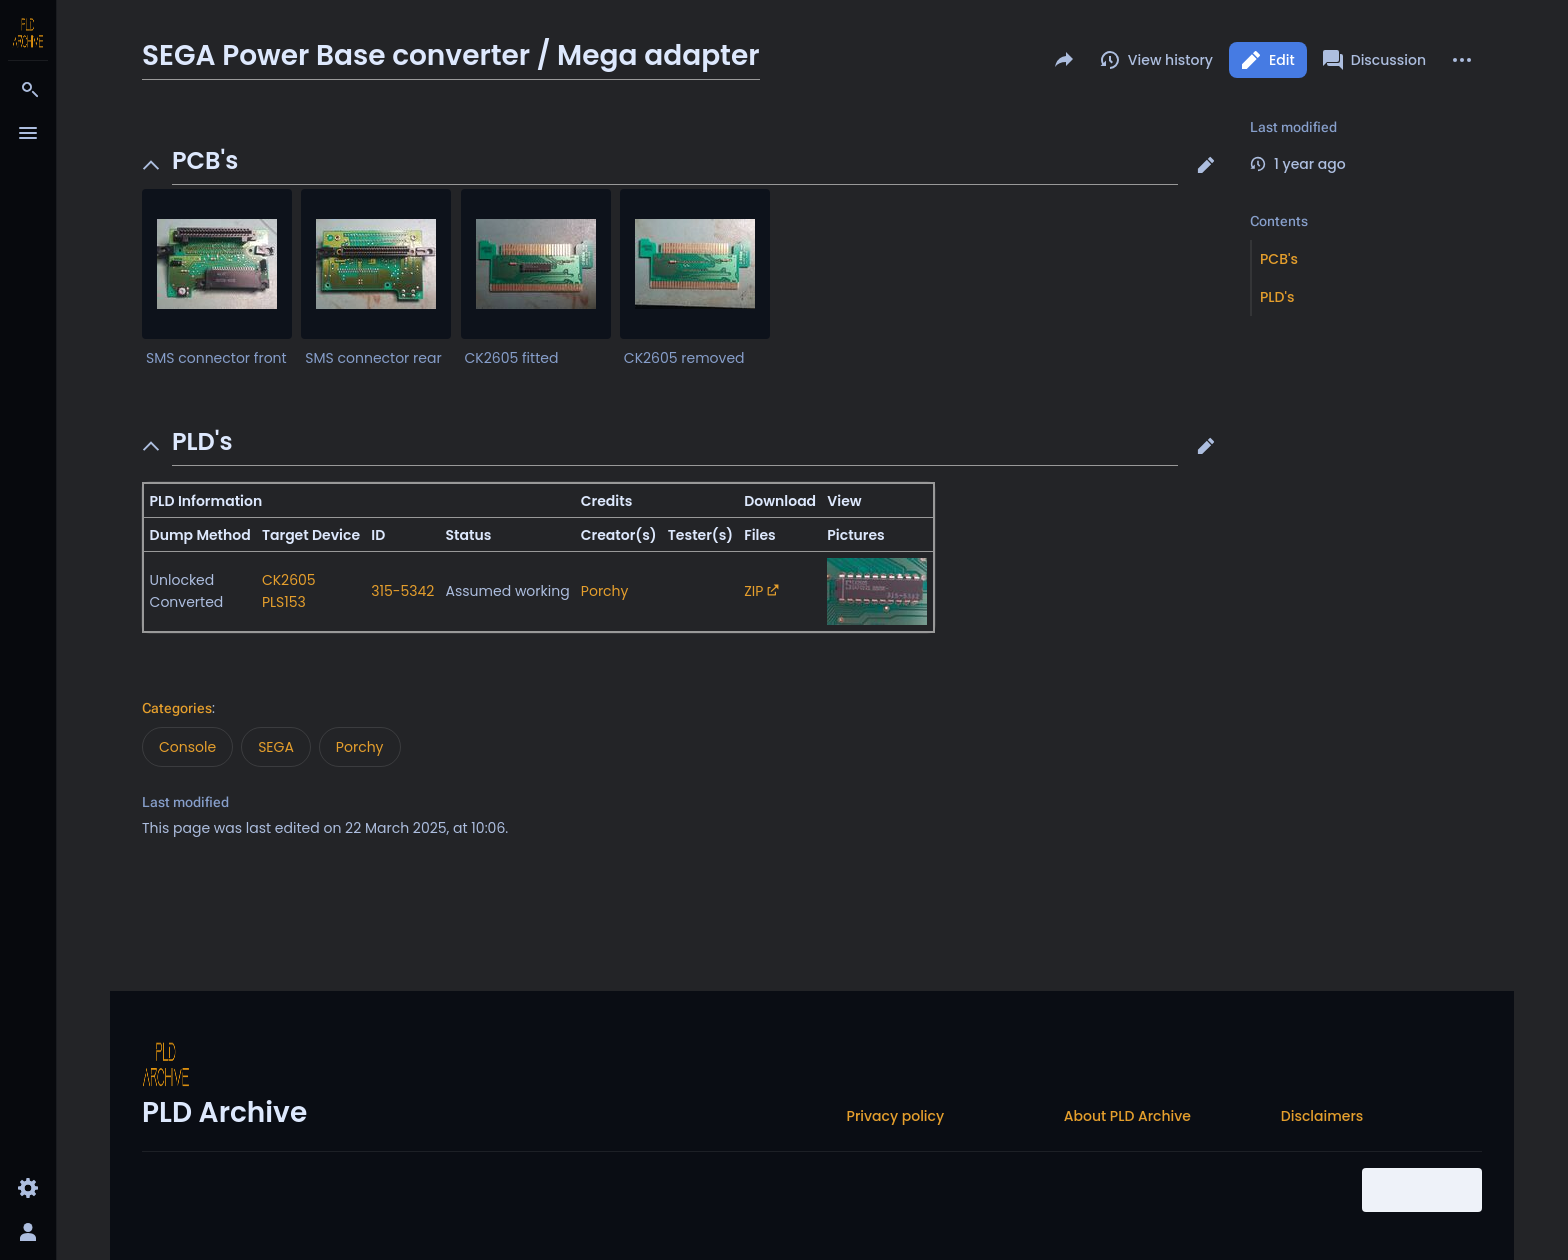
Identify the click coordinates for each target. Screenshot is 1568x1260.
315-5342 (402, 591)
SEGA (276, 747)
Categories (177, 708)
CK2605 (289, 580)
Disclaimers (1322, 1116)
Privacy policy (896, 1116)
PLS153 (284, 602)
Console (187, 747)
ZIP (753, 591)
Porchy (605, 591)
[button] (1206, 165)
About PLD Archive (1127, 1116)
